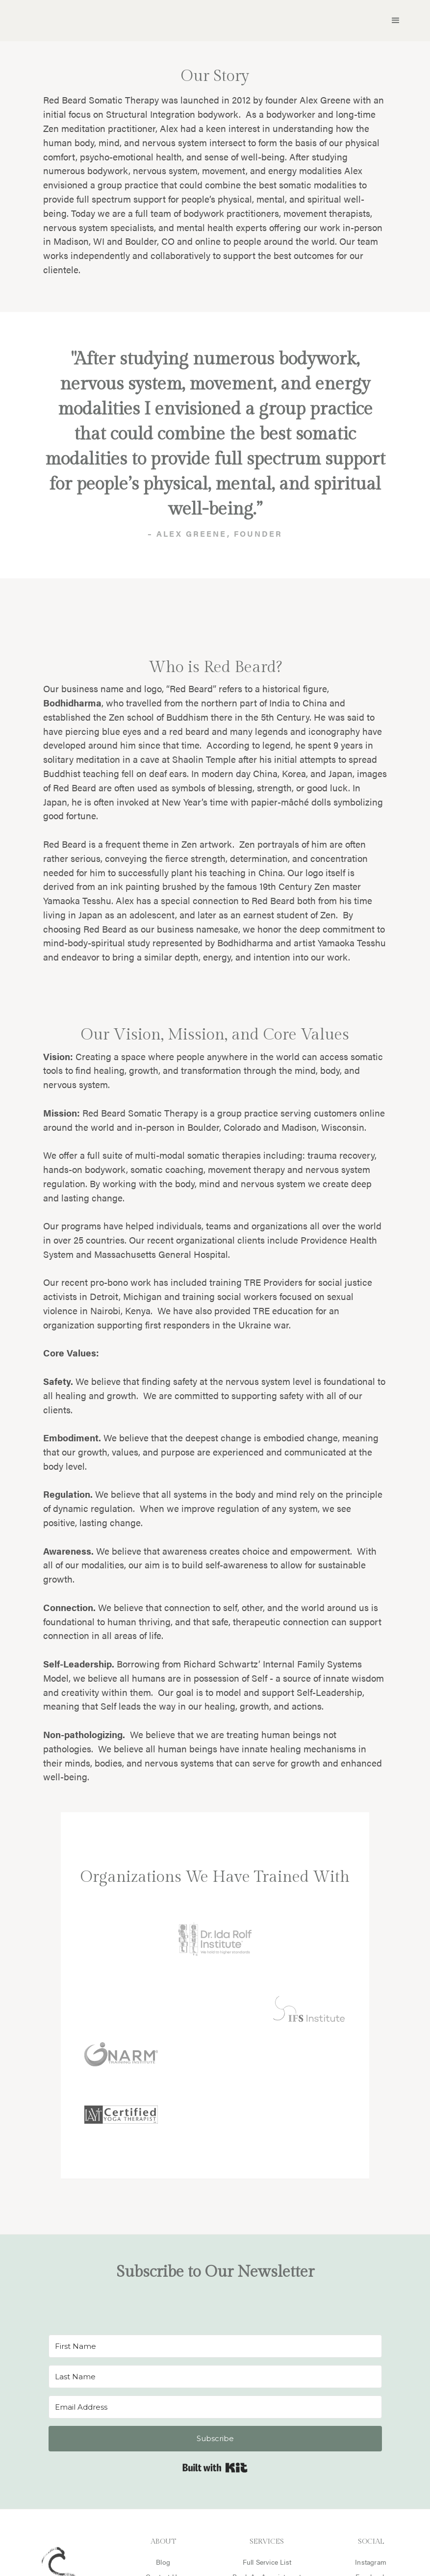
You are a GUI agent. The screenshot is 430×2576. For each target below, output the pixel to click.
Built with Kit (215, 2467)
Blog (163, 2562)
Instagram (370, 2562)
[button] (395, 20)
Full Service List (267, 2562)
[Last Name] (215, 2376)
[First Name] (215, 2346)
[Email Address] (215, 2407)
